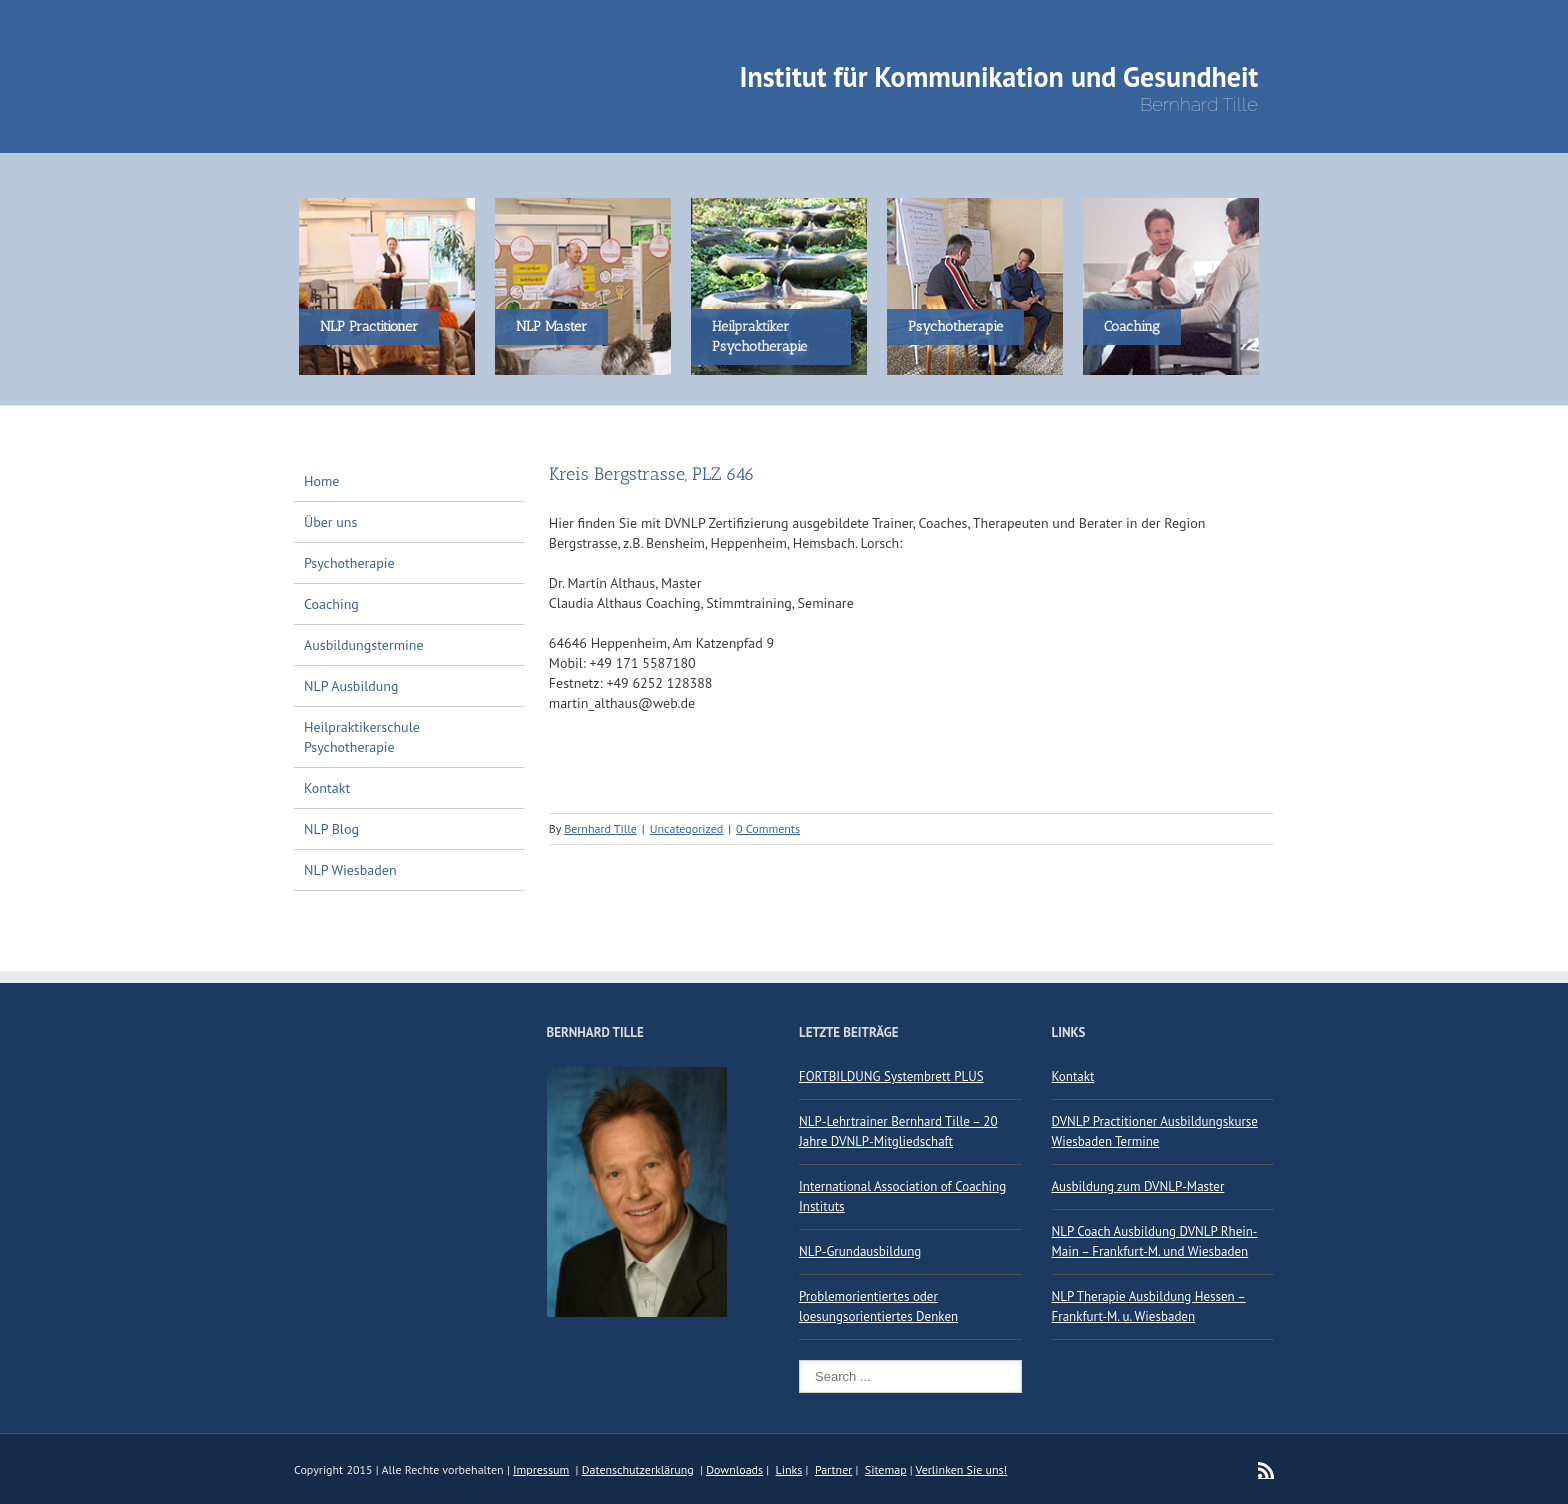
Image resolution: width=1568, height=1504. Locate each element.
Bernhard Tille (600, 828)
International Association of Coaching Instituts (902, 1196)
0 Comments (768, 828)
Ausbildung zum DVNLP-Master (1138, 1186)
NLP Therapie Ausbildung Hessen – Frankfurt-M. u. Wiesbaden (1149, 1306)
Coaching (331, 604)
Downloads (734, 1469)
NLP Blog (331, 829)
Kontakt (327, 788)
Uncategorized (687, 828)
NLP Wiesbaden (350, 870)
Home (321, 481)
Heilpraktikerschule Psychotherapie (362, 737)
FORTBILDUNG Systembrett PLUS (891, 1076)
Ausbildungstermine (364, 645)
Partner (834, 1469)
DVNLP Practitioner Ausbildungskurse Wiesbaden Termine (1155, 1131)
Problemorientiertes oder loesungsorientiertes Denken (878, 1306)
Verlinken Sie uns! (962, 1469)
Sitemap (886, 1469)
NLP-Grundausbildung (860, 1251)
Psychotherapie (349, 563)
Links (789, 1469)
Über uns (330, 522)
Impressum (541, 1469)
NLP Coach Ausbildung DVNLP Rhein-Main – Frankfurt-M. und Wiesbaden (1155, 1241)
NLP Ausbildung (351, 686)
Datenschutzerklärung (638, 1469)
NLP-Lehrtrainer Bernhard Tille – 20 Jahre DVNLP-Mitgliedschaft (898, 1131)
